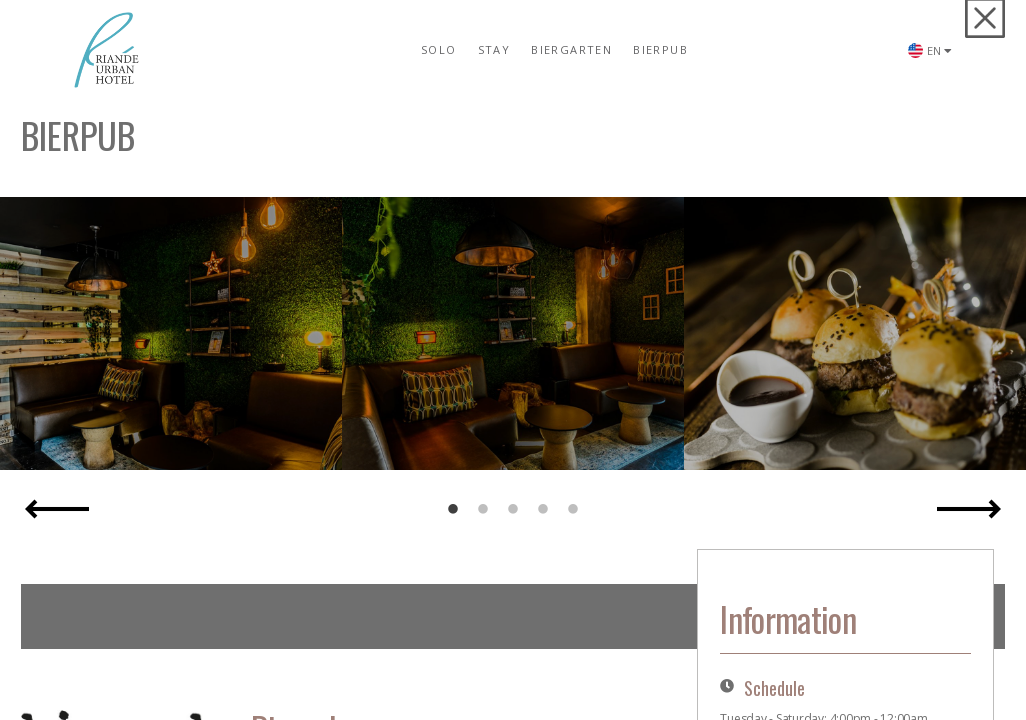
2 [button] (483, 510)
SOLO (439, 49)
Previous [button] (57, 509)
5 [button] (573, 510)
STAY (494, 49)
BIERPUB (660, 49)
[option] (171, 334)
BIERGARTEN (571, 49)
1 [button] (453, 510)
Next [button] (969, 509)
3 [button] (513, 510)
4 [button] (543, 510)
